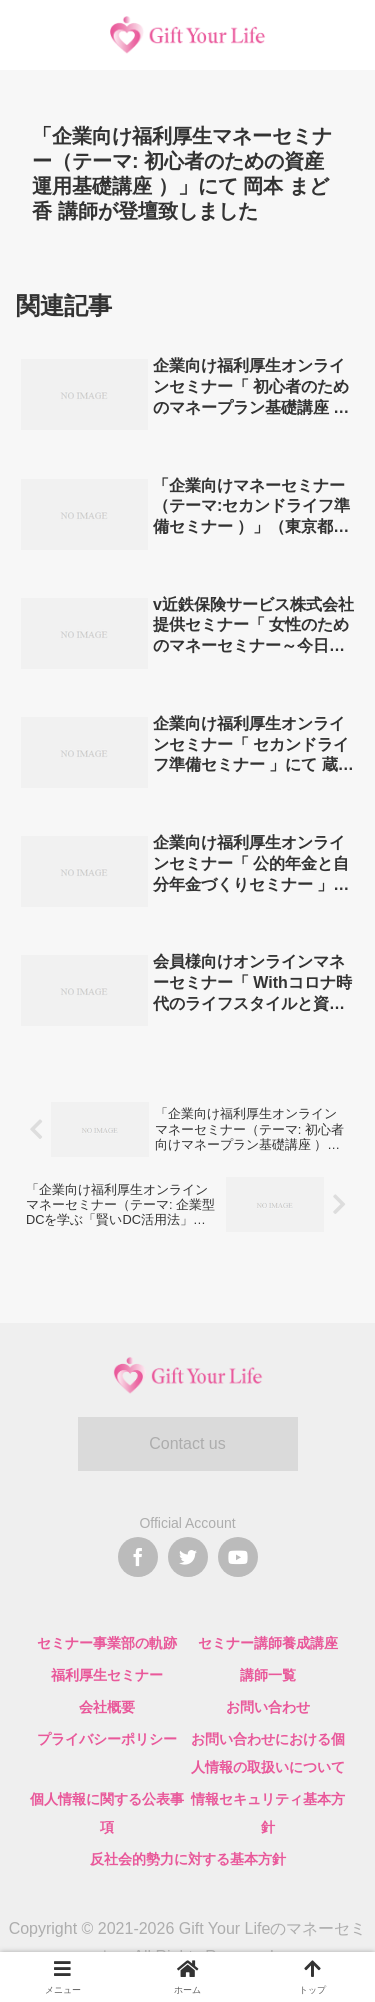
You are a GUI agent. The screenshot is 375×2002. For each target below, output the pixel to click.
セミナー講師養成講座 (268, 1643)
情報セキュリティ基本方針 (268, 1813)
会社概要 (107, 1707)
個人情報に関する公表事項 (107, 1813)
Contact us (187, 1443)
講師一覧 (268, 1675)
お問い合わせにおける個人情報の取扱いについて (268, 1753)
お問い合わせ (268, 1707)
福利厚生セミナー (107, 1675)
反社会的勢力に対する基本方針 (188, 1859)
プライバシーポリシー (107, 1739)
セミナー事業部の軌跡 (107, 1643)
